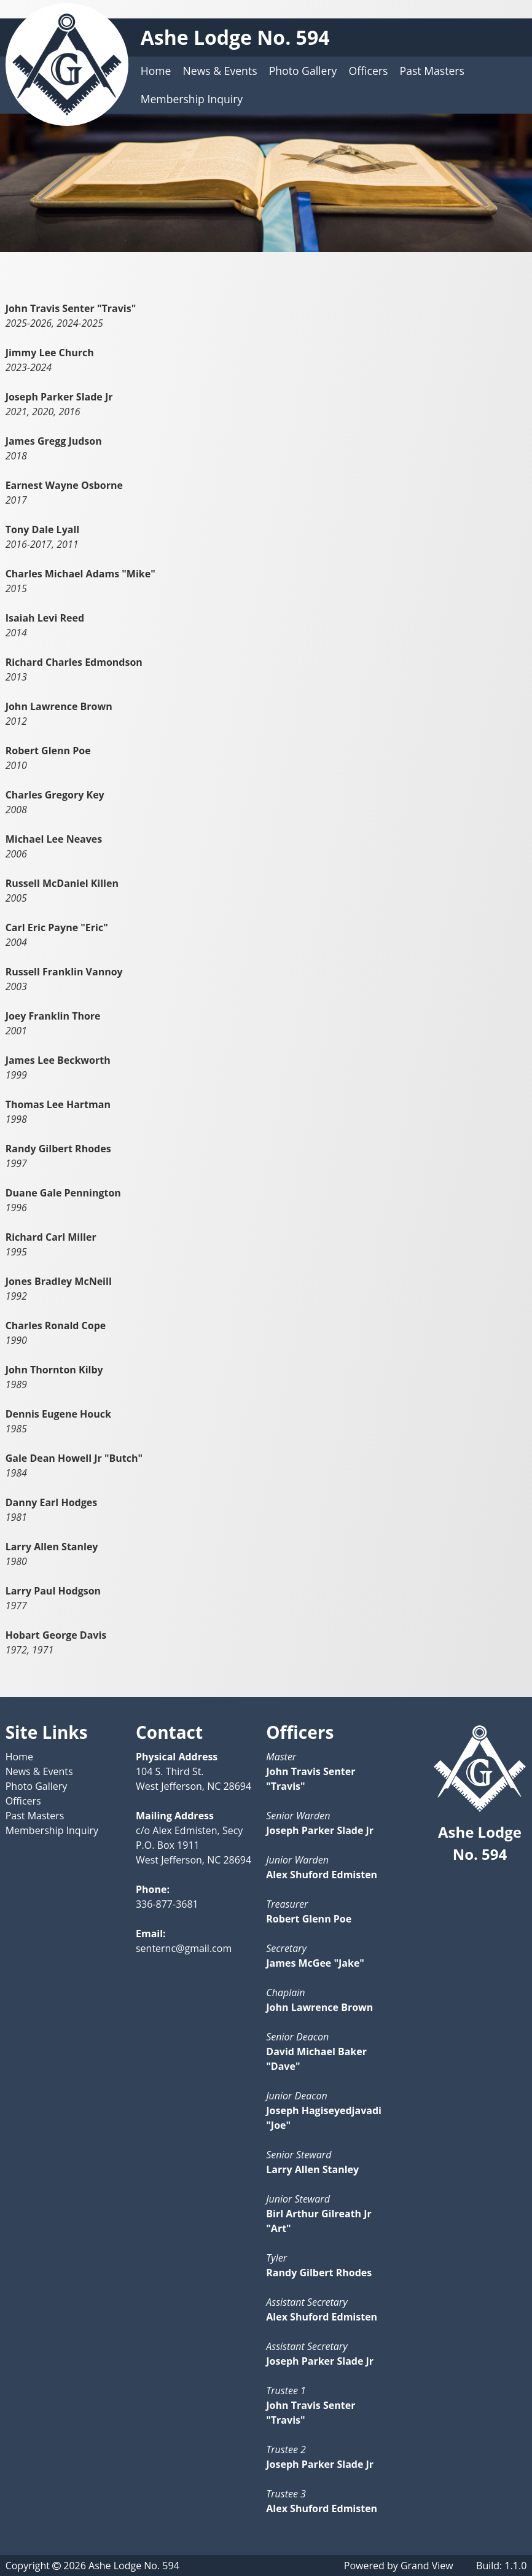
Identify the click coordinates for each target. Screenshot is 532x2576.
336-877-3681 (167, 1904)
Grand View (427, 2565)
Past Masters (432, 70)
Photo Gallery (303, 70)
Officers (368, 70)
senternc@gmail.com (184, 1948)
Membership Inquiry (192, 99)
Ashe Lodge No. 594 (235, 37)
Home (156, 70)
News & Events (220, 70)
